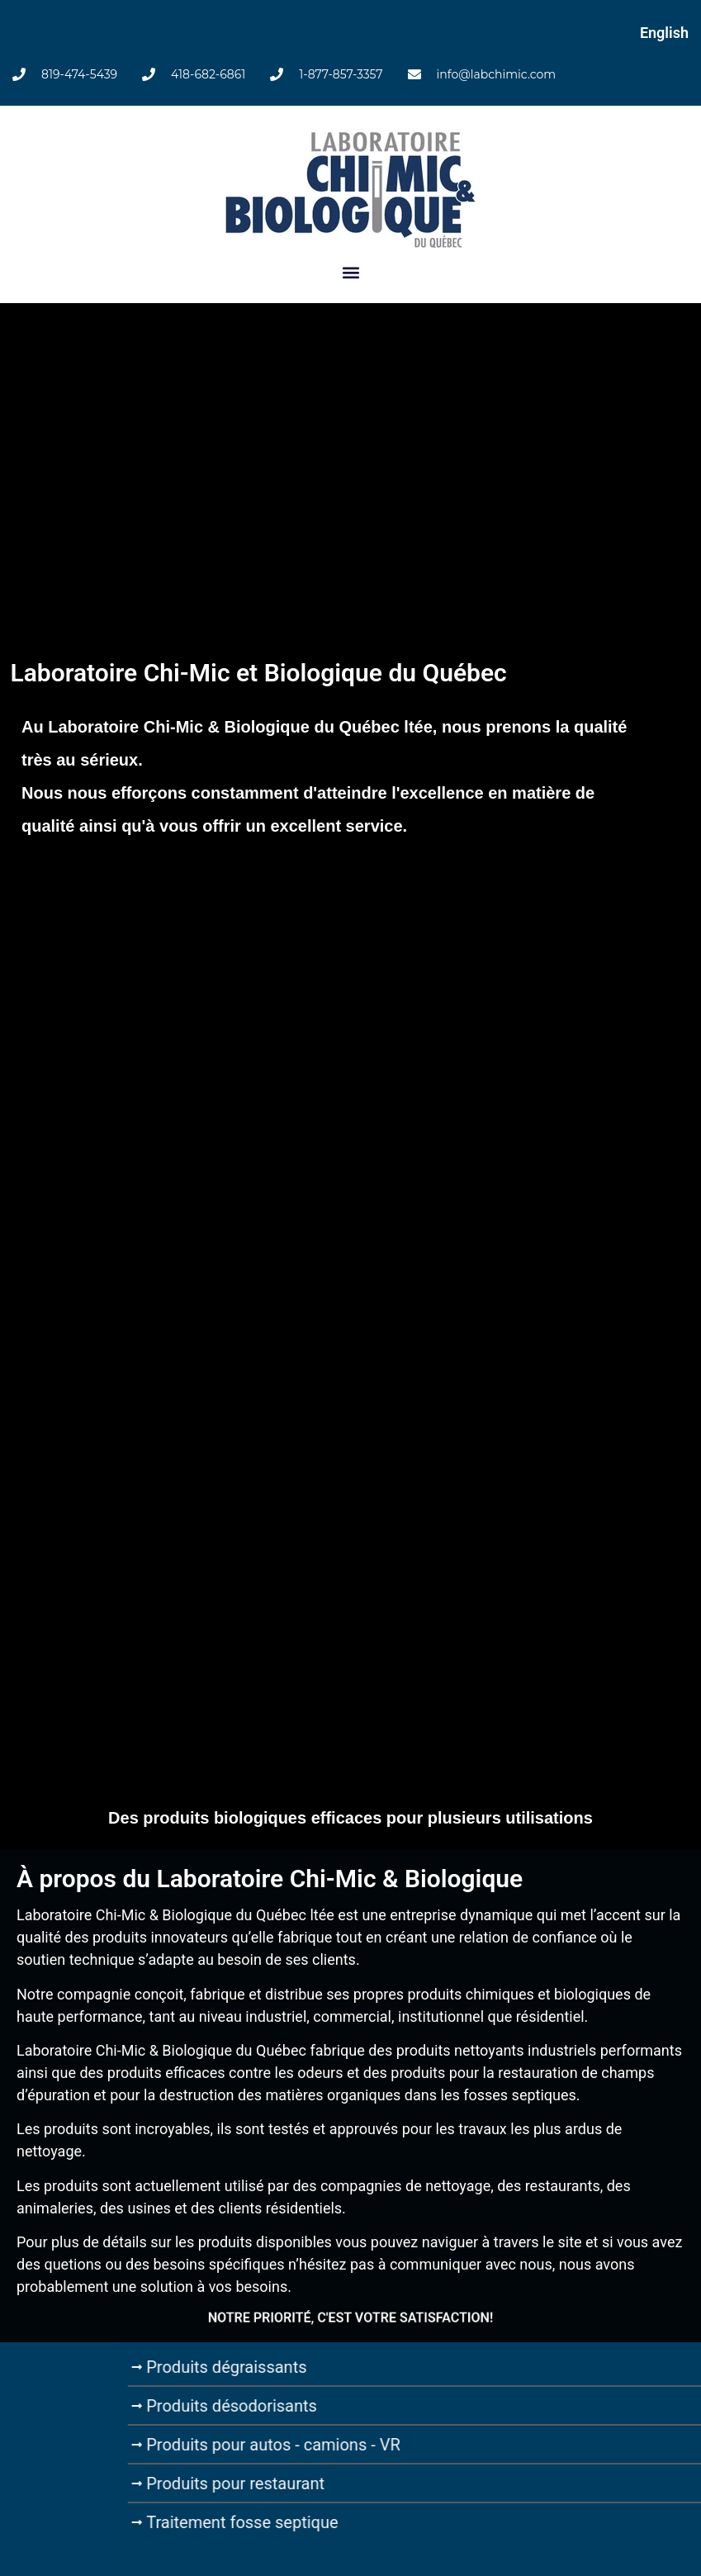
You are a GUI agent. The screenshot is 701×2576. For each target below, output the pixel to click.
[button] (350, 273)
